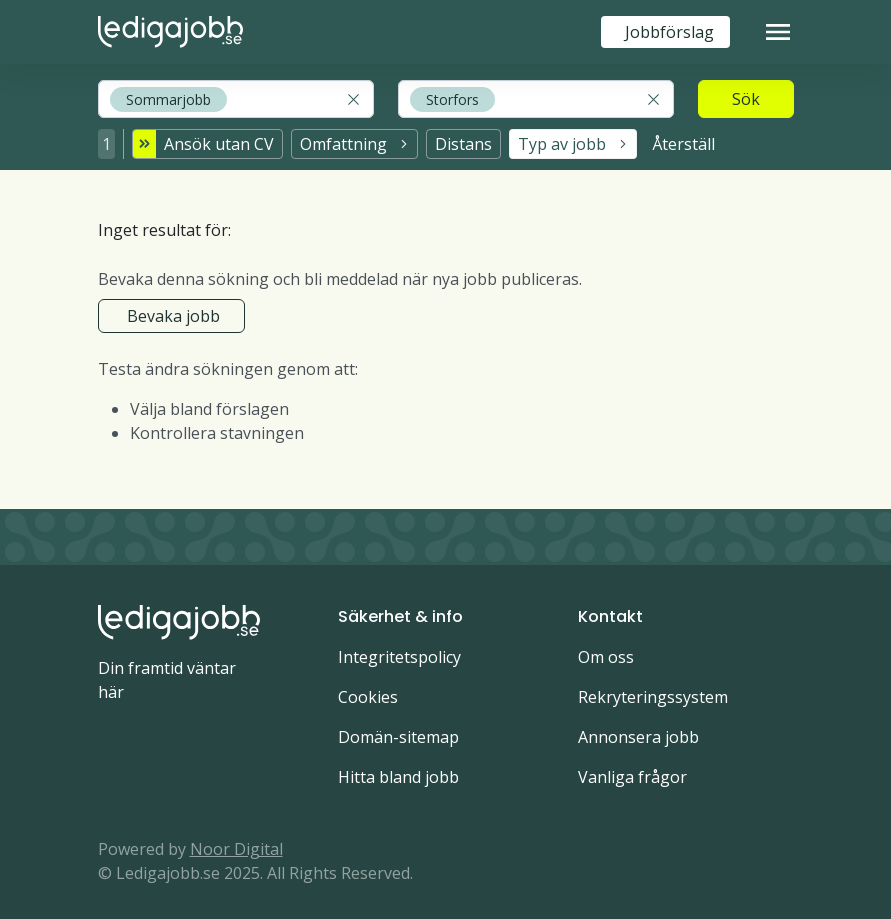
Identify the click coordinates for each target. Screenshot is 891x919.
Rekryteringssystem (653, 691)
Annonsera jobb (638, 731)
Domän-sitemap (398, 731)
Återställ (683, 141)
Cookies (368, 691)
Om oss (606, 651)
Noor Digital (236, 843)
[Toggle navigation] (778, 32)
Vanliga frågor (632, 771)
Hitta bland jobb (398, 771)
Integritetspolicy (399, 651)
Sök (746, 99)
